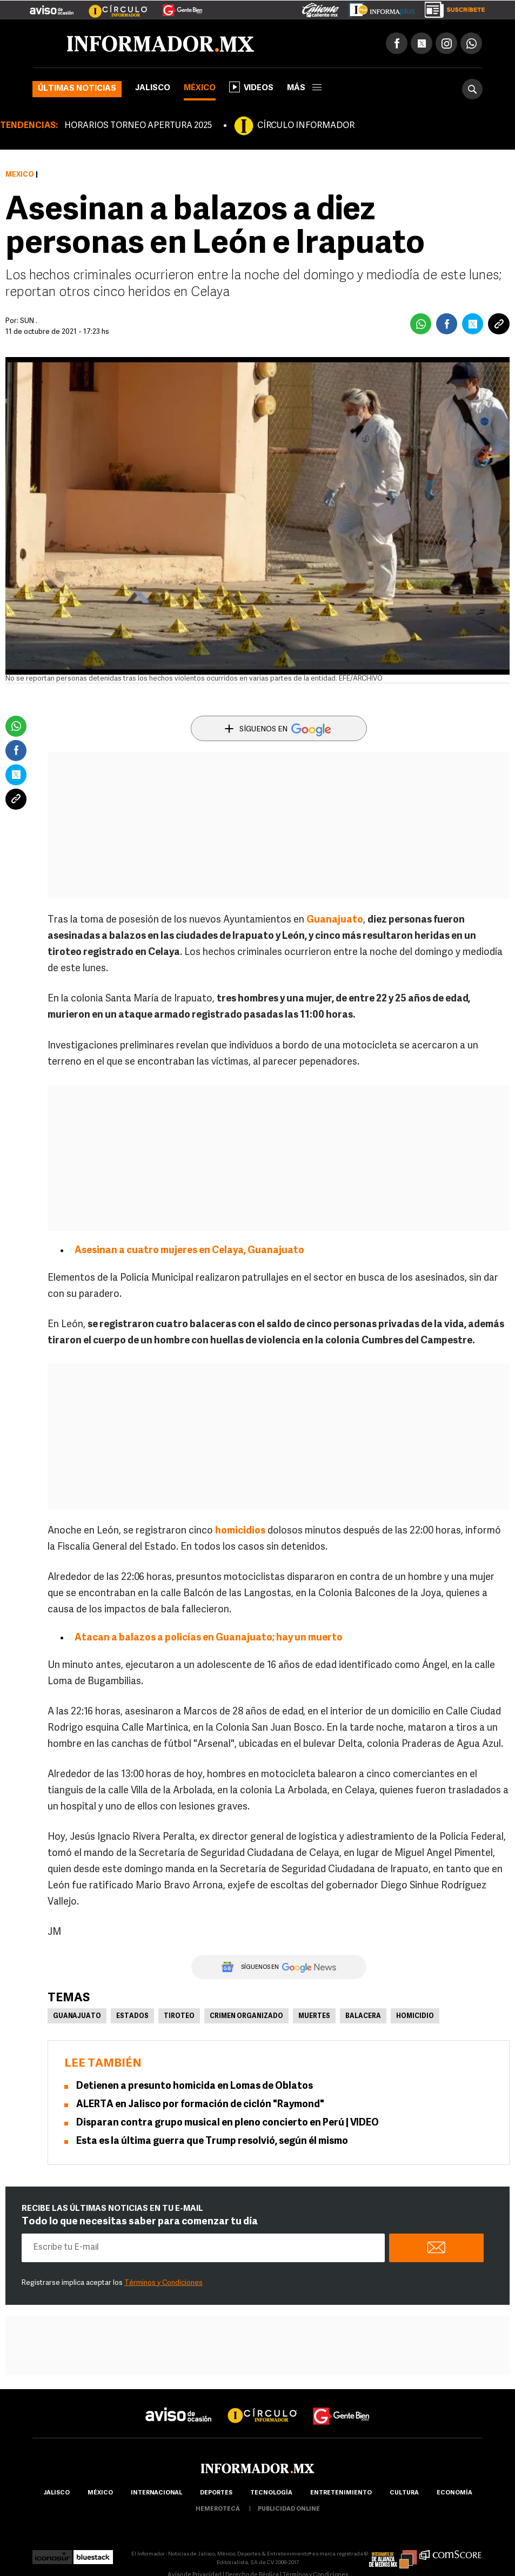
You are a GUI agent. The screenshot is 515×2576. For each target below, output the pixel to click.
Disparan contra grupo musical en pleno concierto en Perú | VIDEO (227, 2123)
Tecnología (271, 2493)
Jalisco (152, 88)
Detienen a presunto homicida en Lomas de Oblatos (194, 2086)
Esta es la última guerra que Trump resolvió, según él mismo (212, 2141)
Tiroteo (179, 2016)
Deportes (216, 2493)
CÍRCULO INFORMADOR (306, 126)
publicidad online (289, 2509)
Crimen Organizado (246, 2016)
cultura (404, 2493)
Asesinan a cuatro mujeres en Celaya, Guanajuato (189, 1251)
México (200, 88)
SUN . (28, 321)
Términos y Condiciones (163, 2282)
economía (454, 2493)
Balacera (363, 2016)
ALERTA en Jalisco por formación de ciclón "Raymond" (200, 2105)
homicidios (240, 1531)
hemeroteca (218, 2509)
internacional (156, 2493)
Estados (132, 2016)
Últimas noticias (77, 89)
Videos (251, 87)
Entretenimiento (341, 2493)
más (304, 88)
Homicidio (415, 2016)
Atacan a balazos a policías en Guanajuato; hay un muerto (209, 1638)
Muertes (314, 2016)
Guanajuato (334, 920)
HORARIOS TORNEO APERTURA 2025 (138, 126)
